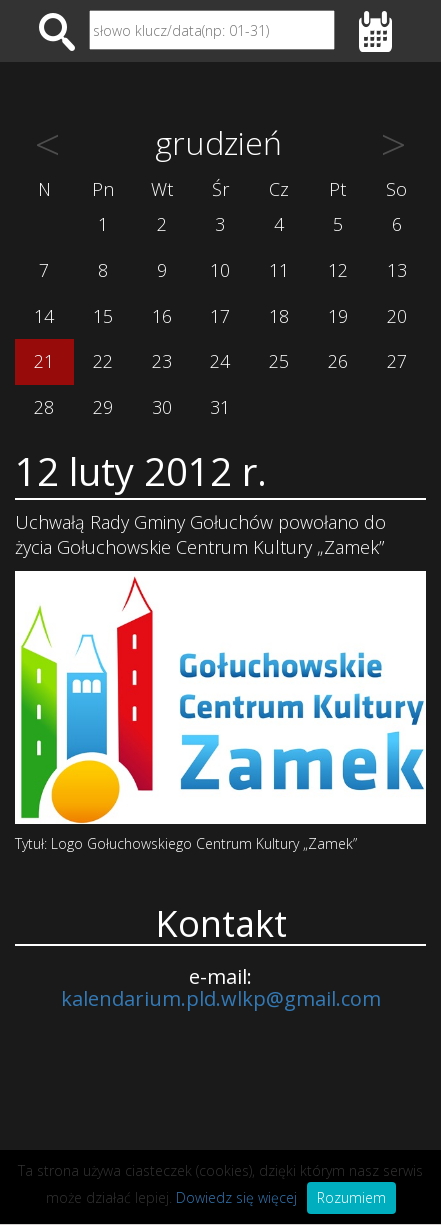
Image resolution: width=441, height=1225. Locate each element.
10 (220, 270)
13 (397, 270)
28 (44, 407)
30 (162, 407)
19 (338, 316)
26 (338, 361)
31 (220, 407)
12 (338, 270)
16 (162, 316)
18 (279, 316)
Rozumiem (351, 1197)
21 (44, 361)
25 (279, 361)
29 (103, 407)
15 (103, 316)
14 (44, 316)
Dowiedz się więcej (236, 1197)
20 (397, 316)
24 (220, 361)
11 (279, 270)
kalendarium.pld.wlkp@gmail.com (221, 998)
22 (103, 361)
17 (220, 316)
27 (397, 361)
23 (162, 361)
